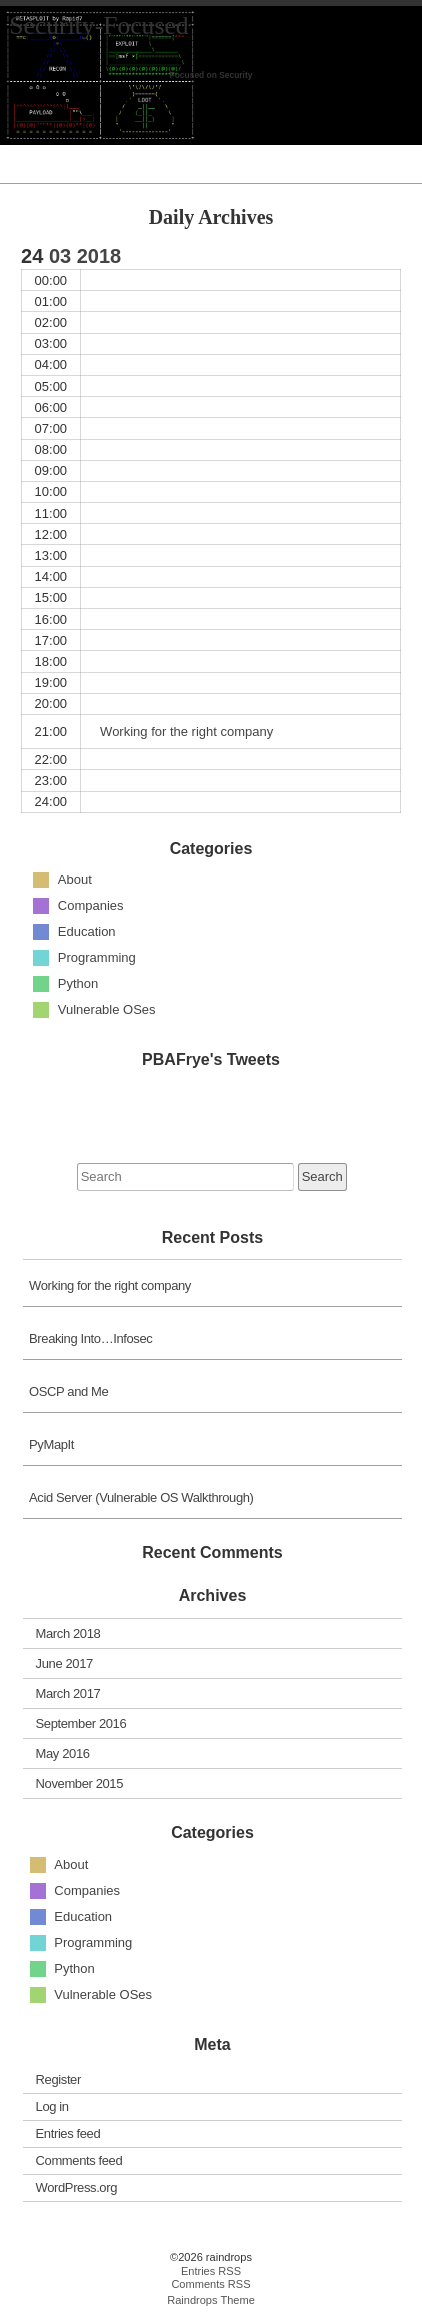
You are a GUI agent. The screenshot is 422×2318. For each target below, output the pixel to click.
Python (78, 983)
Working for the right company (110, 1285)
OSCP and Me (68, 1391)
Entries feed (68, 2133)
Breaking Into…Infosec (90, 1338)
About (75, 879)
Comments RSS (210, 2284)
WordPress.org (76, 2187)
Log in (52, 2106)
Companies (91, 905)
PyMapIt (51, 1444)
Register (58, 2079)
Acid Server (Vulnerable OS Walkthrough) (141, 1497)
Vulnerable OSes (107, 1009)
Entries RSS (211, 2271)
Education (87, 931)
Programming (97, 957)
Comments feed (79, 2160)
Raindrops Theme (211, 2300)
